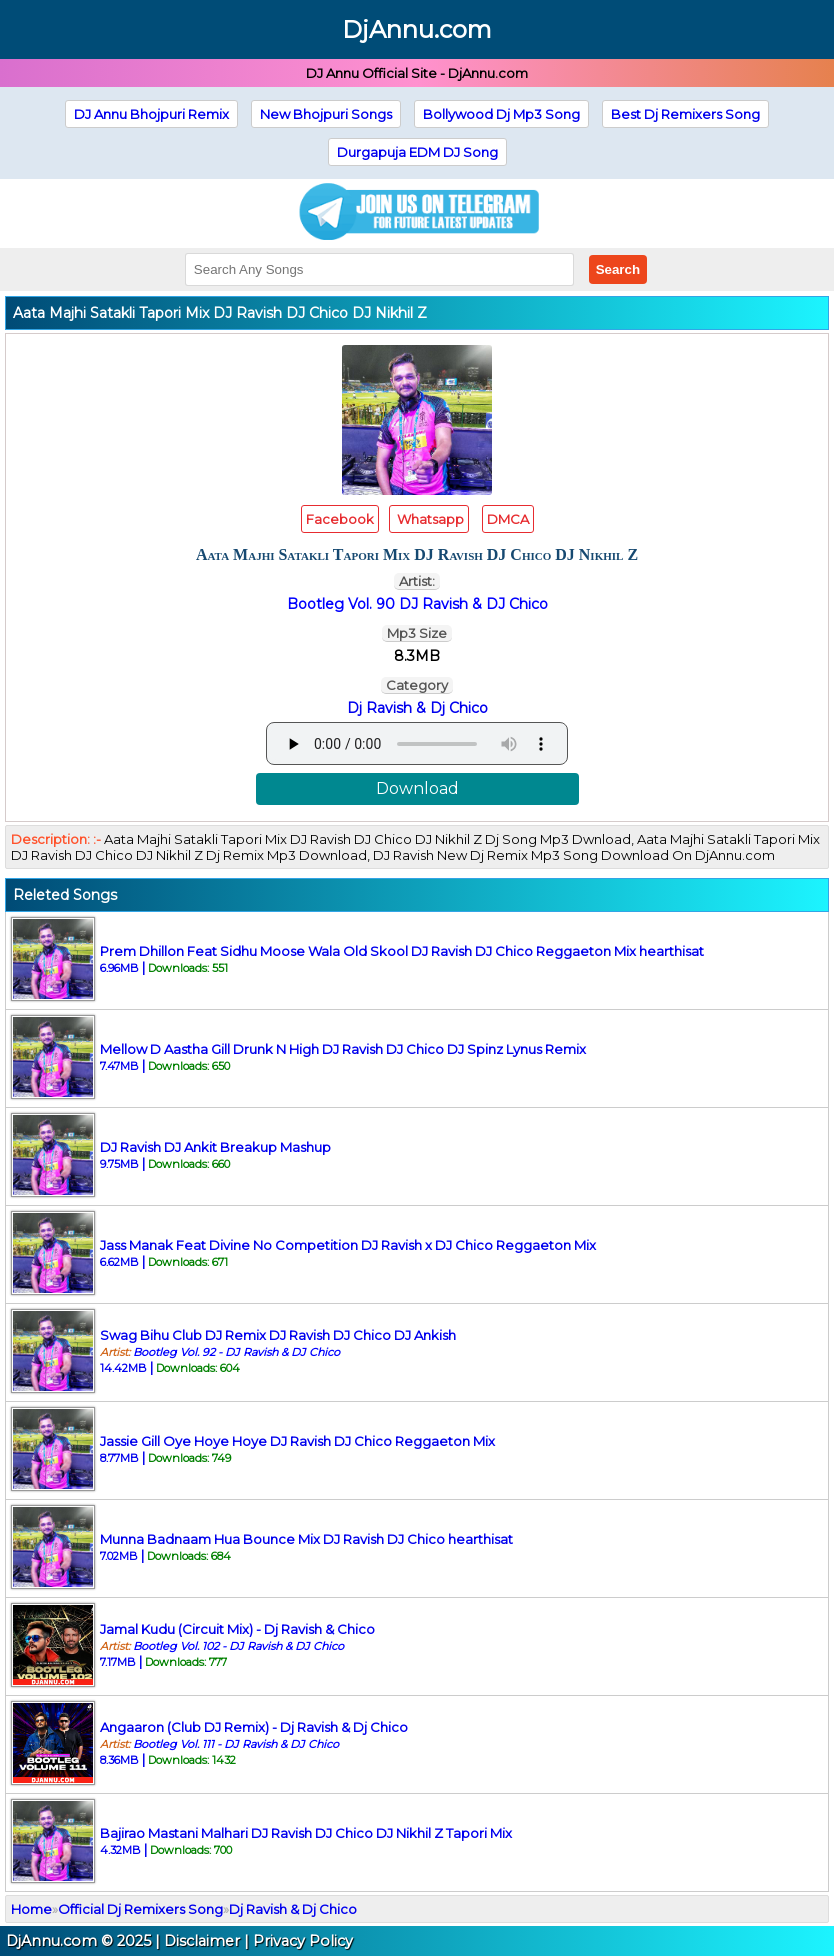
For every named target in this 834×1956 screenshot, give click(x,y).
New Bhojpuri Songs (326, 114)
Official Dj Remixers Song (140, 1909)
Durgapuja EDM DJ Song (417, 152)
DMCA (508, 519)
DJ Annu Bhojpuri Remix (151, 114)
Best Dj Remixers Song (685, 114)
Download (417, 788)
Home (31, 1909)
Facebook (340, 519)
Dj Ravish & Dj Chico (417, 708)
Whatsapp (429, 519)
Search (618, 269)
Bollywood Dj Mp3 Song (501, 114)
